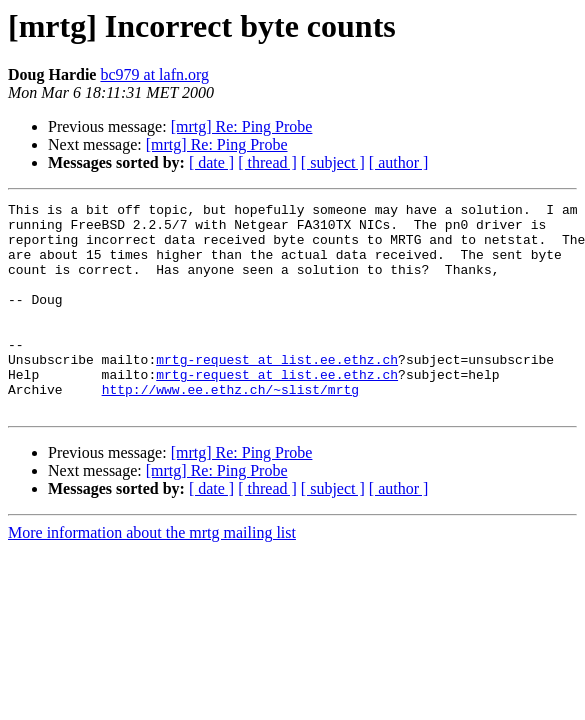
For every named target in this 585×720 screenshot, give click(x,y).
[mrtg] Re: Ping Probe (242, 126)
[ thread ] (267, 162)
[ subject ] (333, 162)
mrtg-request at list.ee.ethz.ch (277, 392)
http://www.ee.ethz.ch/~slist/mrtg (230, 428)
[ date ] (211, 162)
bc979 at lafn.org (154, 74)
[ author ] (399, 162)
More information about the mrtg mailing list (152, 574)
